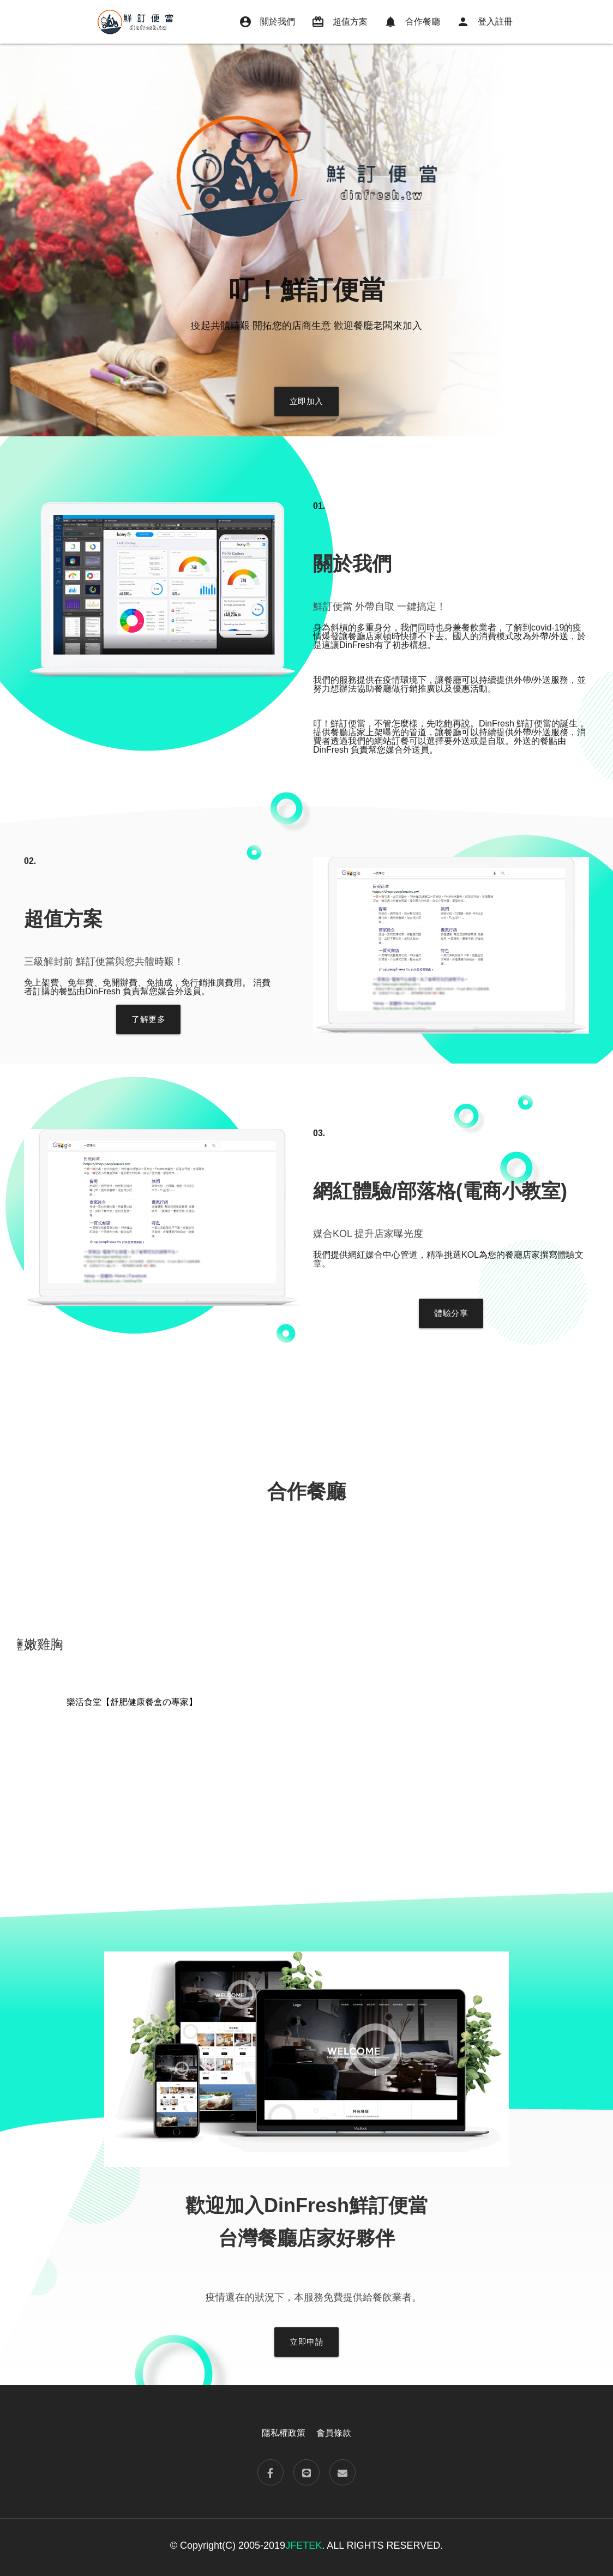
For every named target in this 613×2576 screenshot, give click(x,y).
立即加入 (306, 401)
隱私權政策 (283, 2433)
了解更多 (148, 1019)
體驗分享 (451, 1313)
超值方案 (339, 21)
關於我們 (267, 21)
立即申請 (306, 2341)
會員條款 (333, 2433)
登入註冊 (484, 21)
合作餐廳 (412, 21)
